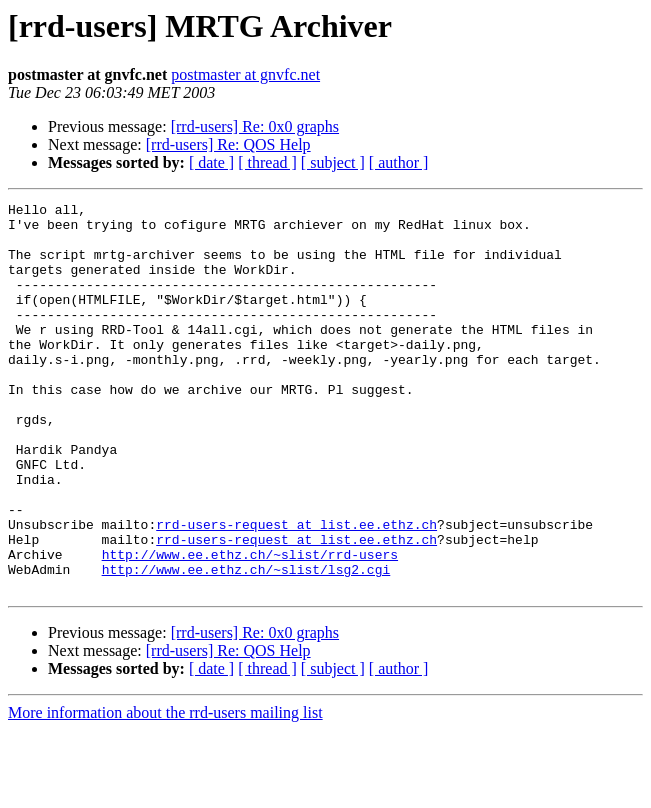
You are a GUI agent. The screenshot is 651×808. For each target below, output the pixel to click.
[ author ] (399, 162)
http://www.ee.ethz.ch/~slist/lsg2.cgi (246, 644)
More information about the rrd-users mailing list (165, 790)
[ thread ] (267, 162)
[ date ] (211, 162)
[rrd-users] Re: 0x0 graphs (255, 126)
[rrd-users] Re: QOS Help (228, 144)
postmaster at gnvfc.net (245, 74)
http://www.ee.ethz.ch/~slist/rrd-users (250, 626)
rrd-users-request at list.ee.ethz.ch (296, 590)
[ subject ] (333, 162)
